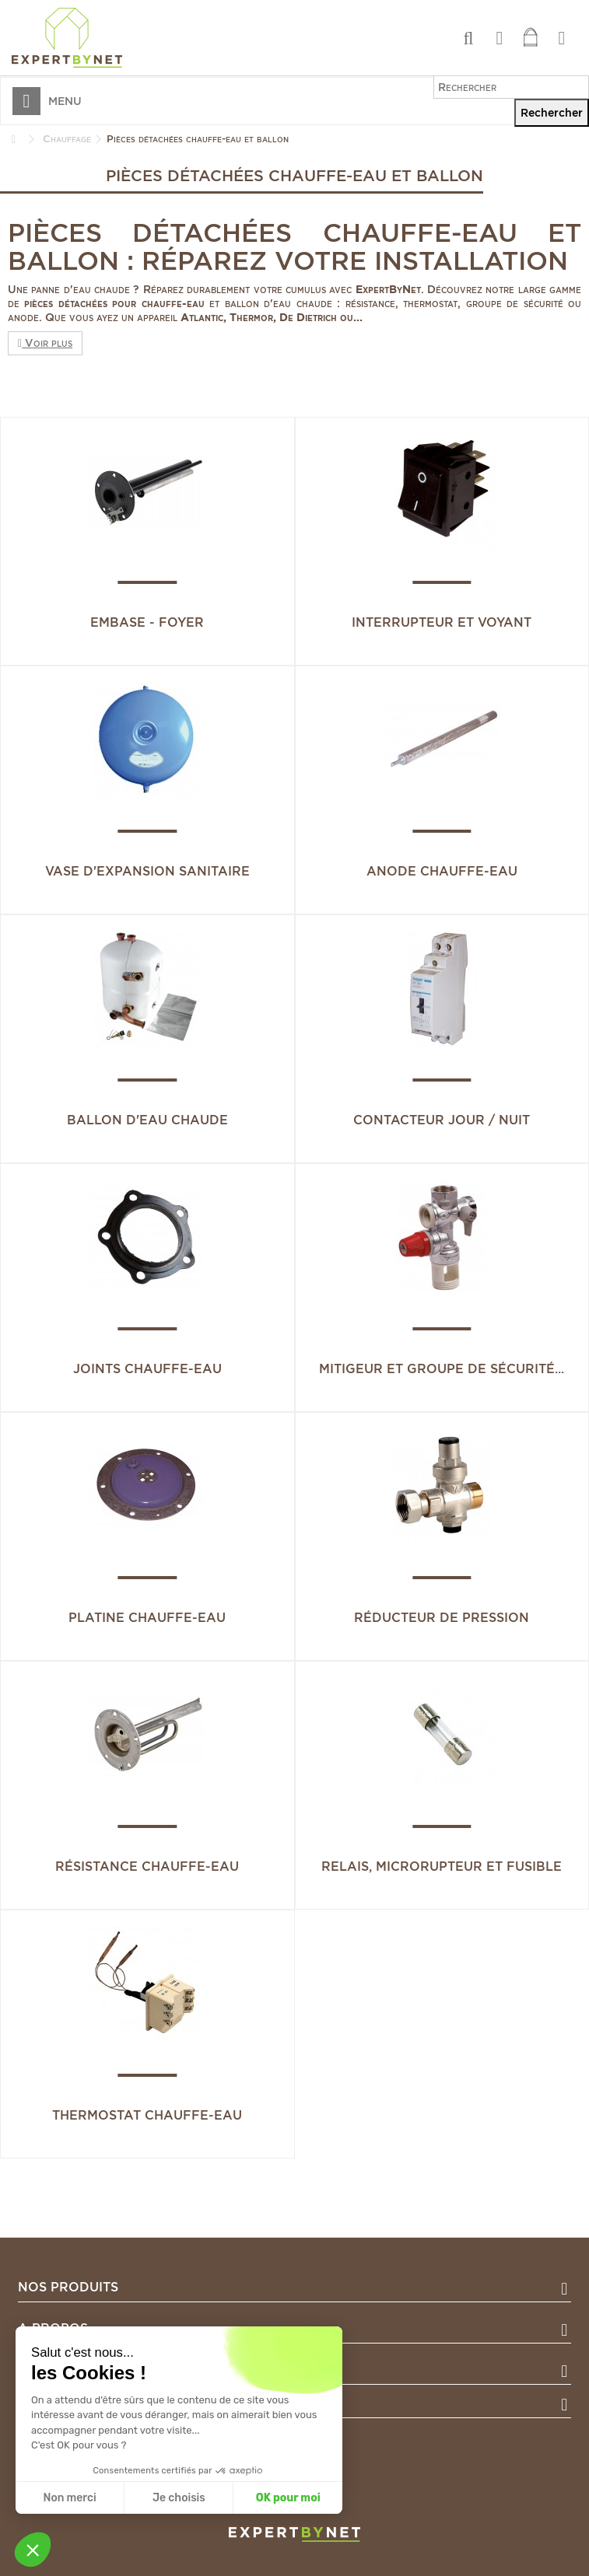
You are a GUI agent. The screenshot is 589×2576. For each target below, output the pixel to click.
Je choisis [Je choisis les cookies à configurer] (179, 2497)
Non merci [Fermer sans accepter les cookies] (69, 2497)
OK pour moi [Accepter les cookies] (288, 2497)
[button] (32, 2549)
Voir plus (45, 343)
